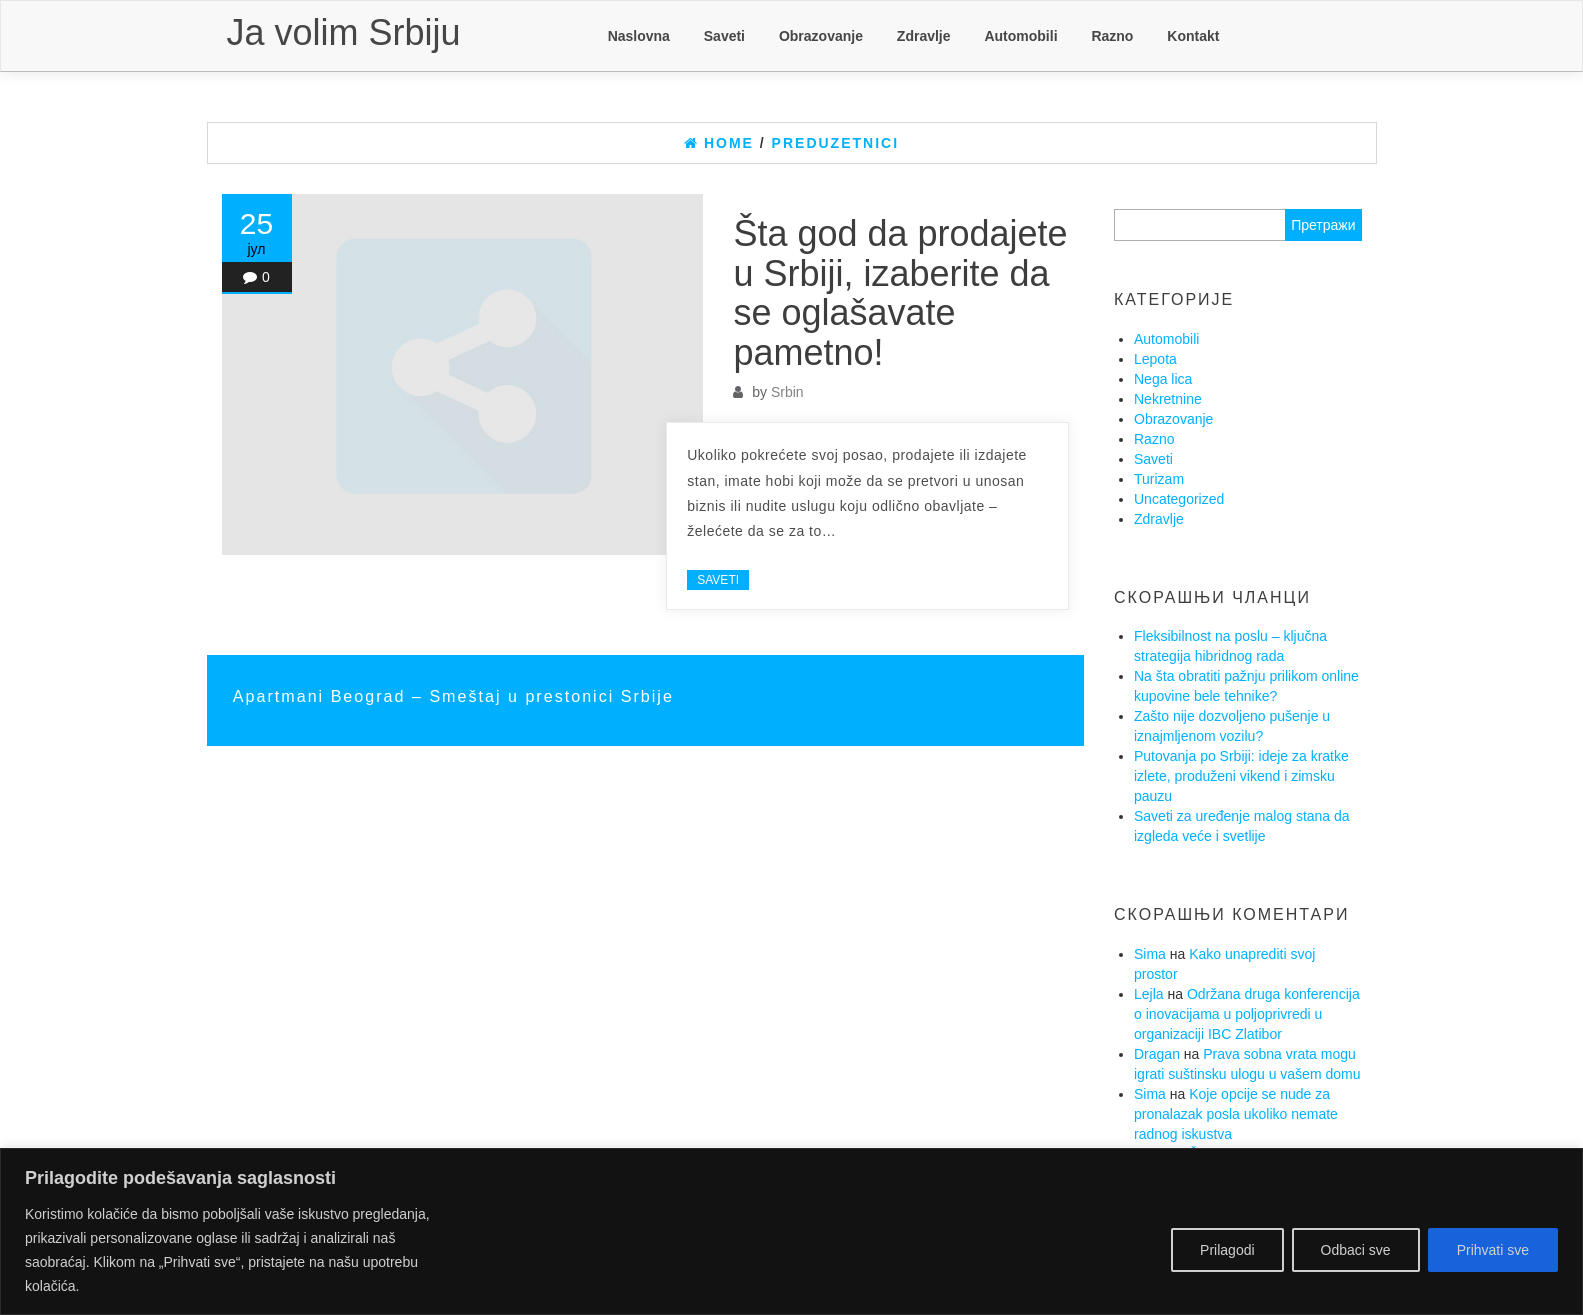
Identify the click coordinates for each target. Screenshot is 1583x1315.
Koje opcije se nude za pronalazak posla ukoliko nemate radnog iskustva (1236, 1114)
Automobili (1020, 36)
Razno (1112, 36)
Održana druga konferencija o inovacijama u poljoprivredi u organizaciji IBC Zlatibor (1247, 1014)
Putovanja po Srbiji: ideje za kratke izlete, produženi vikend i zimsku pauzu (1241, 776)
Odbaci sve (1356, 1250)
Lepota (1155, 359)
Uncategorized (1179, 499)
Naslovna (639, 36)
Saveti (724, 36)
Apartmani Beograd (322, 696)
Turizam (1159, 479)
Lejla (1149, 994)
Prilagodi (1227, 1250)
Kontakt (1193, 36)
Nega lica (1163, 379)
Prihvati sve (1493, 1250)
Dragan (1157, 1054)
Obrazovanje (821, 36)
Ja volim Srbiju (344, 32)
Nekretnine (1168, 399)
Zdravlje (924, 36)
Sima (1150, 954)
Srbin (787, 392)
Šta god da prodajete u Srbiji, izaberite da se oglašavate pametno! (900, 293)
